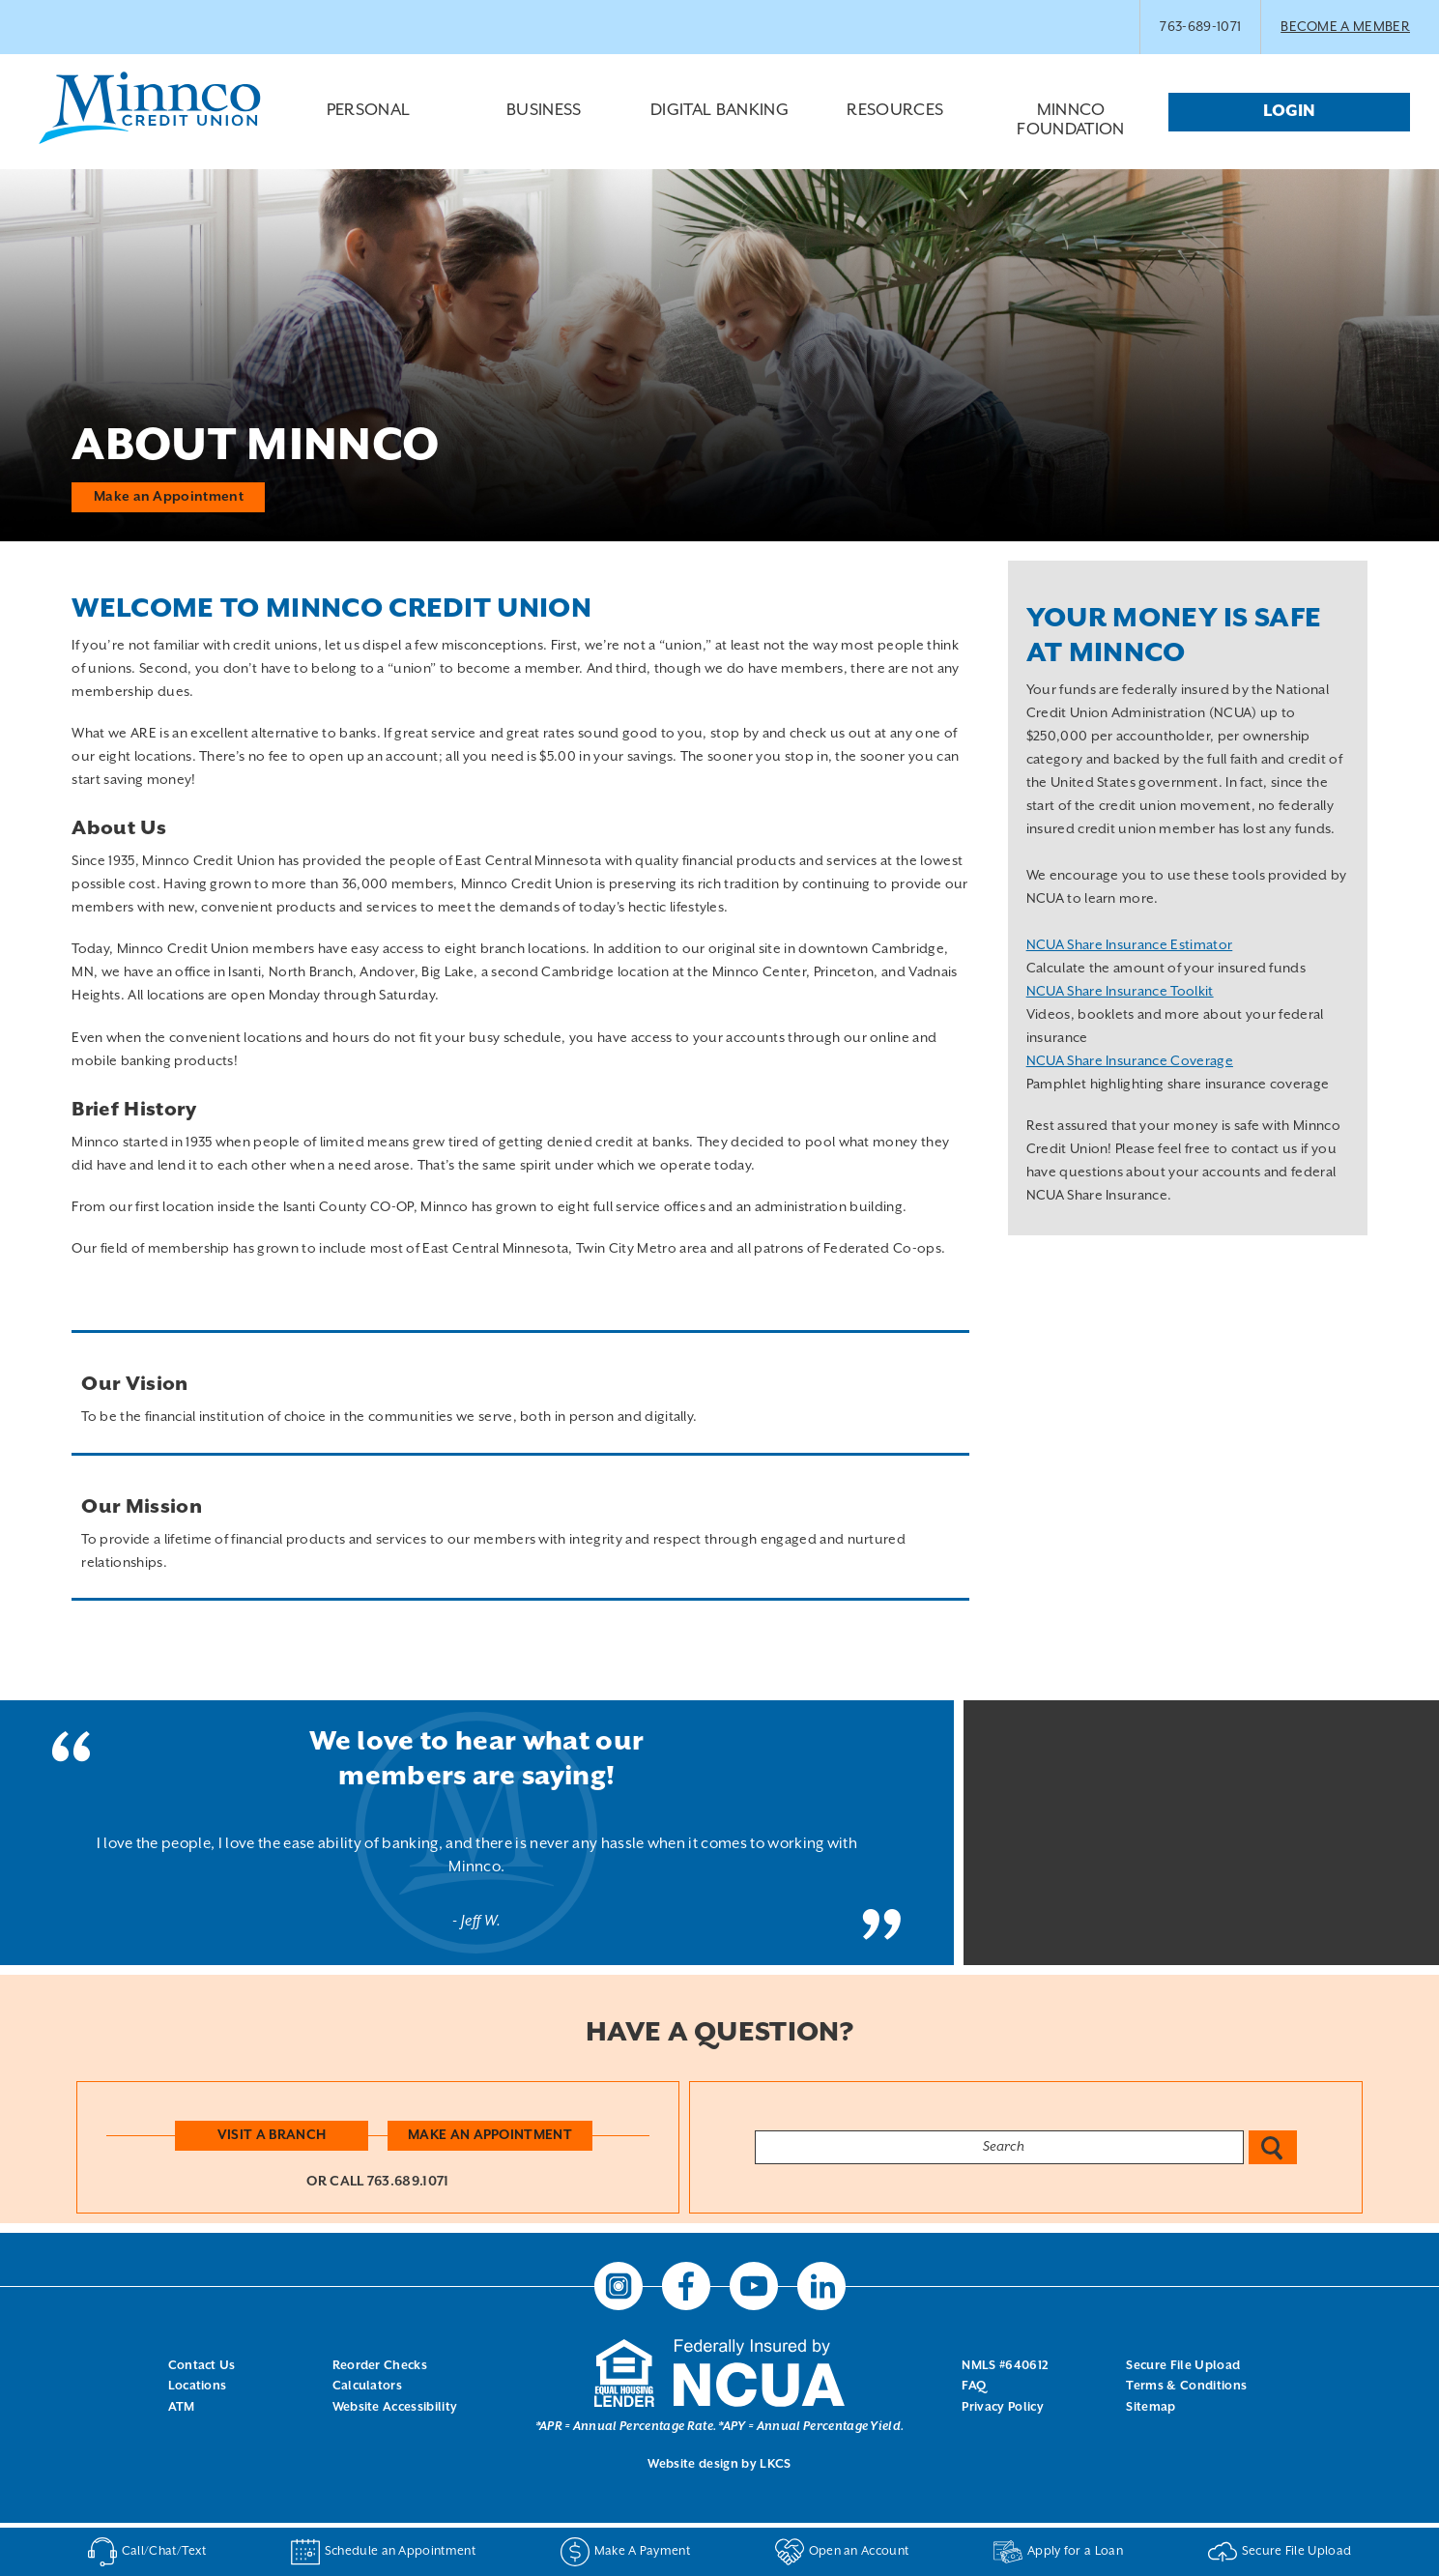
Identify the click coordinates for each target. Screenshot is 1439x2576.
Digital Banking (720, 125)
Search (1273, 2147)
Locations (197, 2386)
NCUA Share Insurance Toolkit (1120, 991)
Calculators (367, 2386)
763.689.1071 (408, 2181)
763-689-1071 (1200, 27)
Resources (895, 125)
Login (1289, 111)
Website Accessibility (395, 2407)
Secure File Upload (1183, 2365)
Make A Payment (625, 2551)
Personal (368, 125)
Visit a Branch (271, 2134)
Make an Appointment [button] (169, 496)
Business (544, 125)
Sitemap (1150, 2407)
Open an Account (842, 2551)
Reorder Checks (379, 2365)
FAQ (974, 2386)
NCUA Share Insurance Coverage (1129, 1061)
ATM (181, 2407)
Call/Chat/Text (147, 2551)
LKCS (775, 2463)
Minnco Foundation (1071, 120)
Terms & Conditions (1186, 2386)
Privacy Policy (1002, 2407)
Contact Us (202, 2365)
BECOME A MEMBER (1345, 27)
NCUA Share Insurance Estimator (1129, 945)
